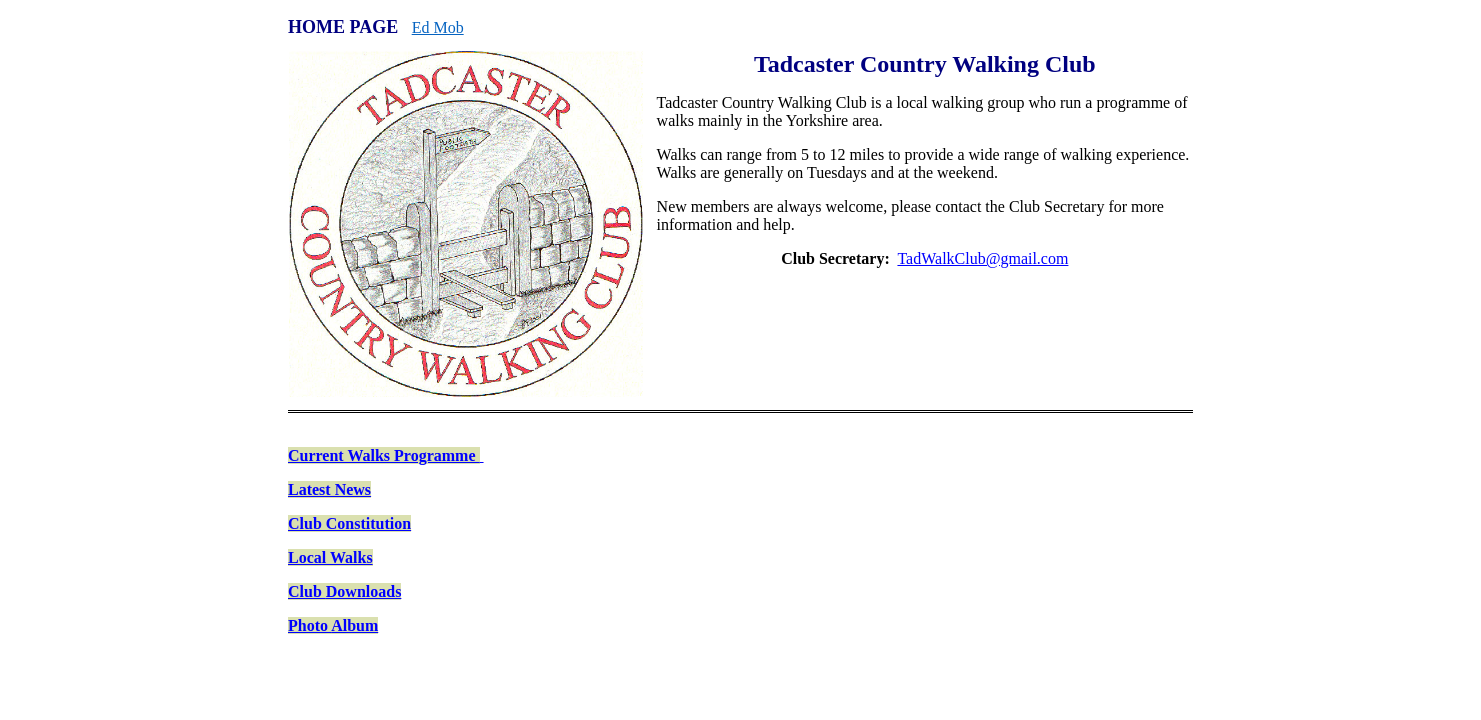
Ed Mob (438, 27)
